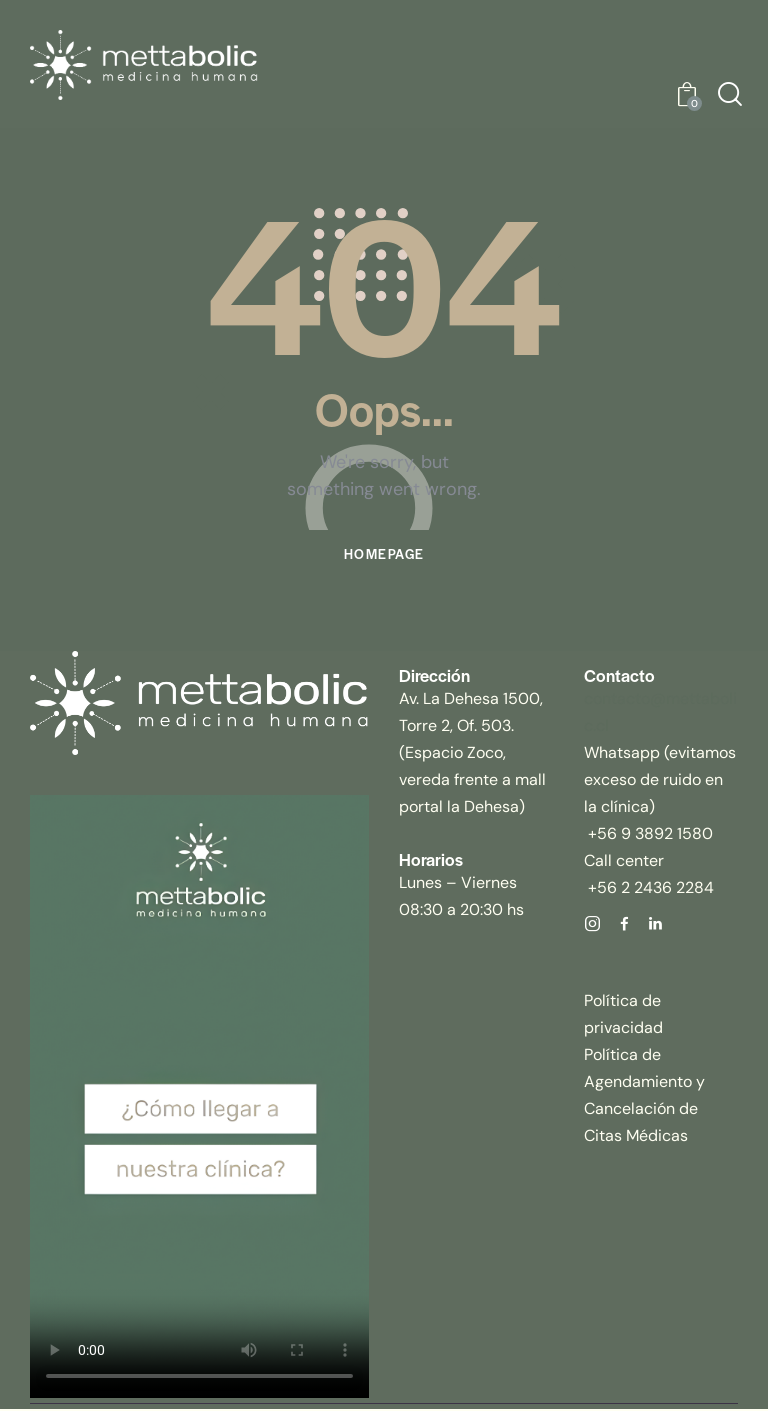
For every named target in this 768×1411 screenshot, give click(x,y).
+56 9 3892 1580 (648, 834)
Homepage (384, 555)
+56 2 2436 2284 (649, 888)
